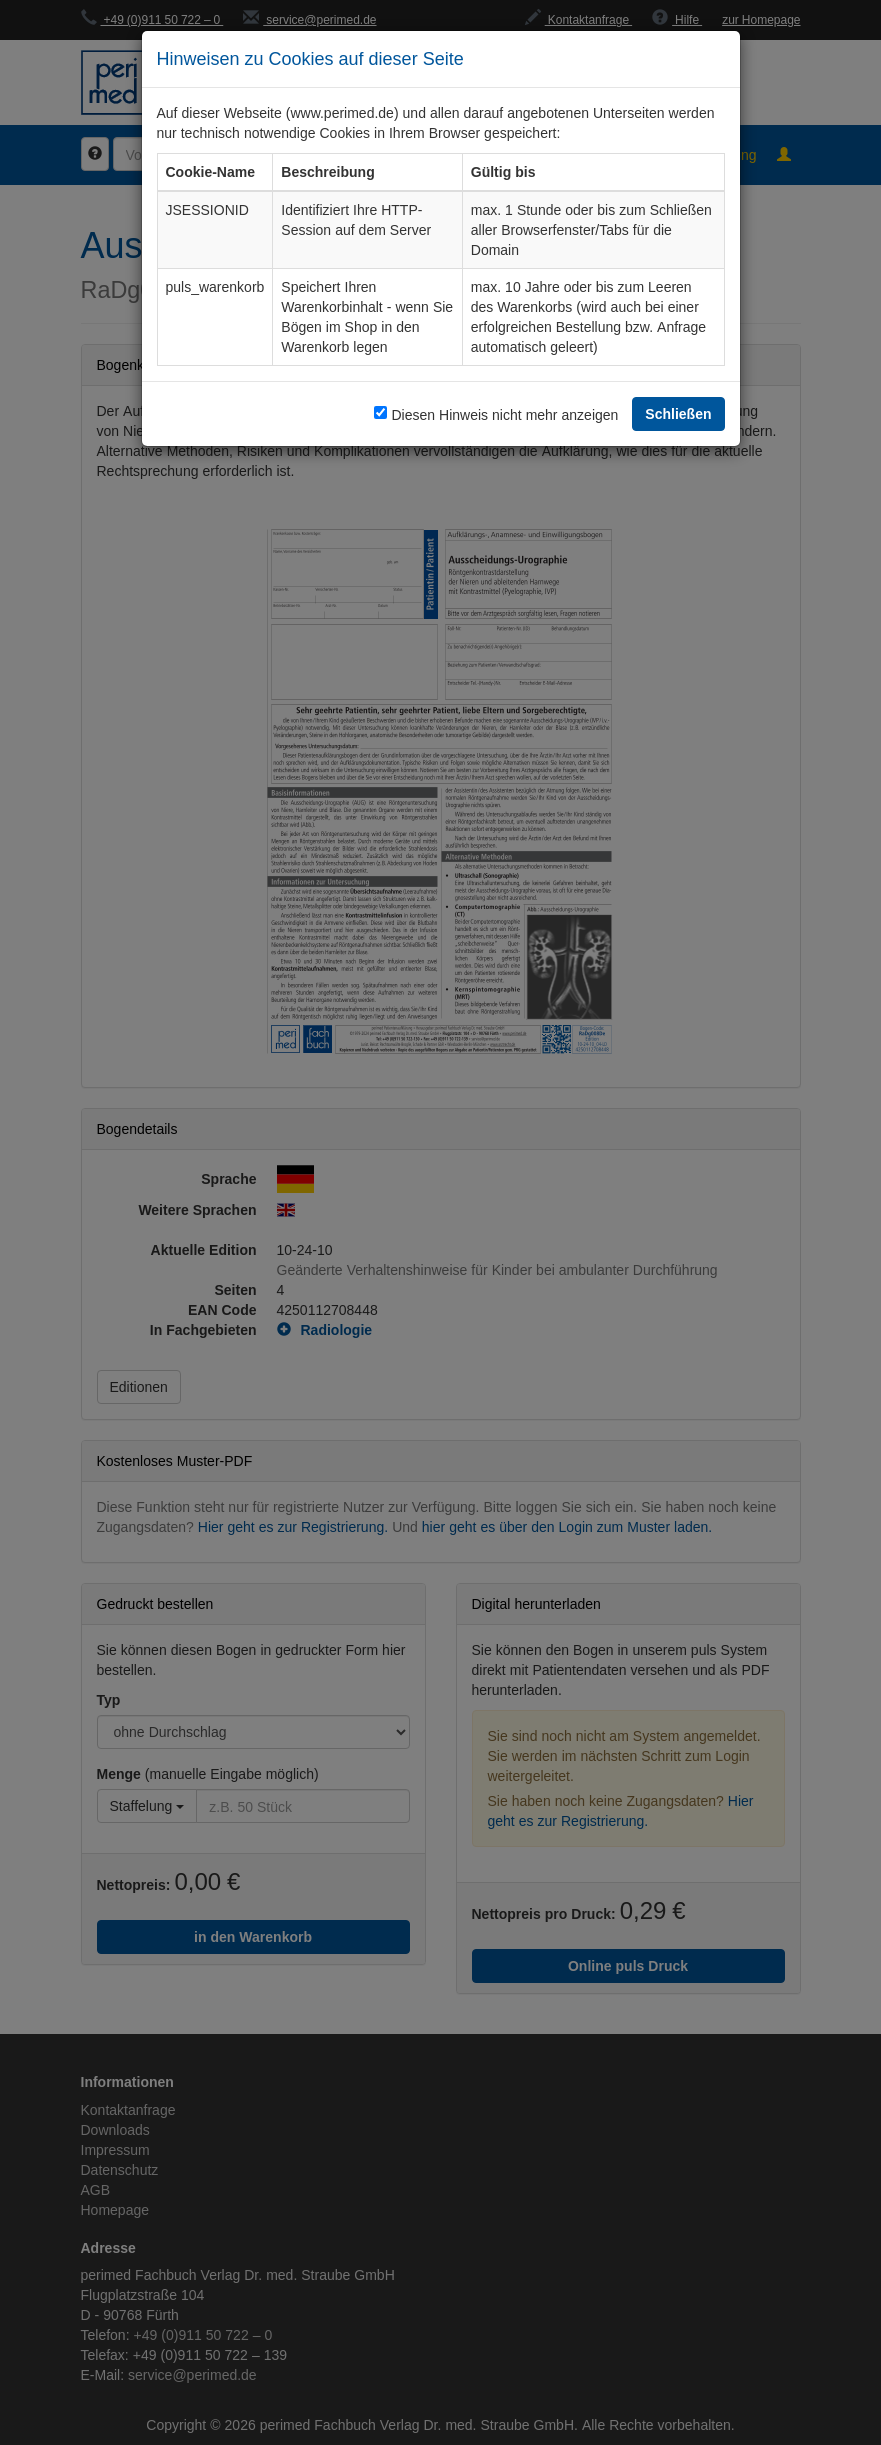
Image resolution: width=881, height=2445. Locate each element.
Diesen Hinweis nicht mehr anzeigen (504, 414)
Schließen (678, 413)
